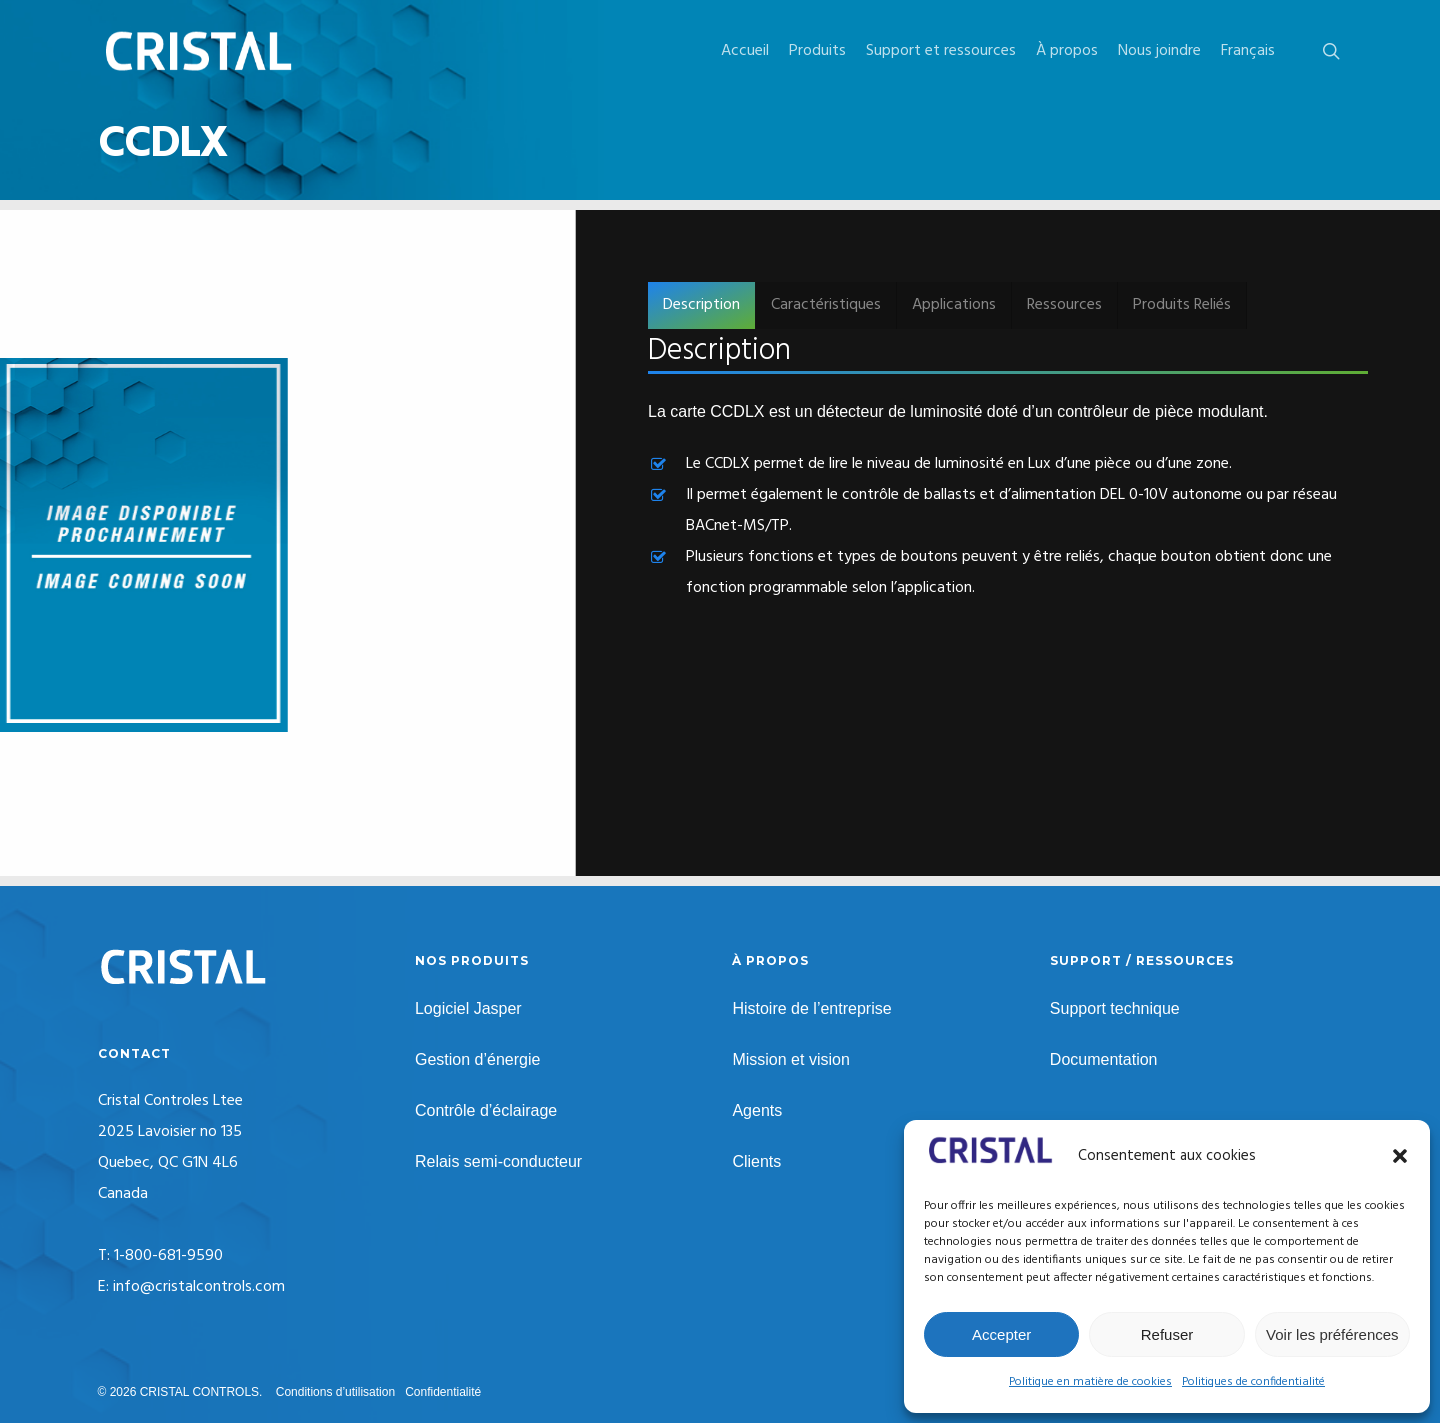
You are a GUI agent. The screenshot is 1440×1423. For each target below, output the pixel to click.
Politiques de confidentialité (1253, 1382)
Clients (756, 1161)
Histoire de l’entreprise (811, 1008)
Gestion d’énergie (477, 1059)
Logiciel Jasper (468, 1008)
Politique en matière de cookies (1090, 1382)
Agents (757, 1110)
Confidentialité (443, 1392)
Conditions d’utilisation (335, 1392)
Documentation (1104, 1059)
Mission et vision (790, 1059)
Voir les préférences (1332, 1334)
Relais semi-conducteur (498, 1161)
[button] (1400, 1156)
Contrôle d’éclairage (486, 1110)
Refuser (1167, 1334)
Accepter (1001, 1334)
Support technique (1115, 1008)
